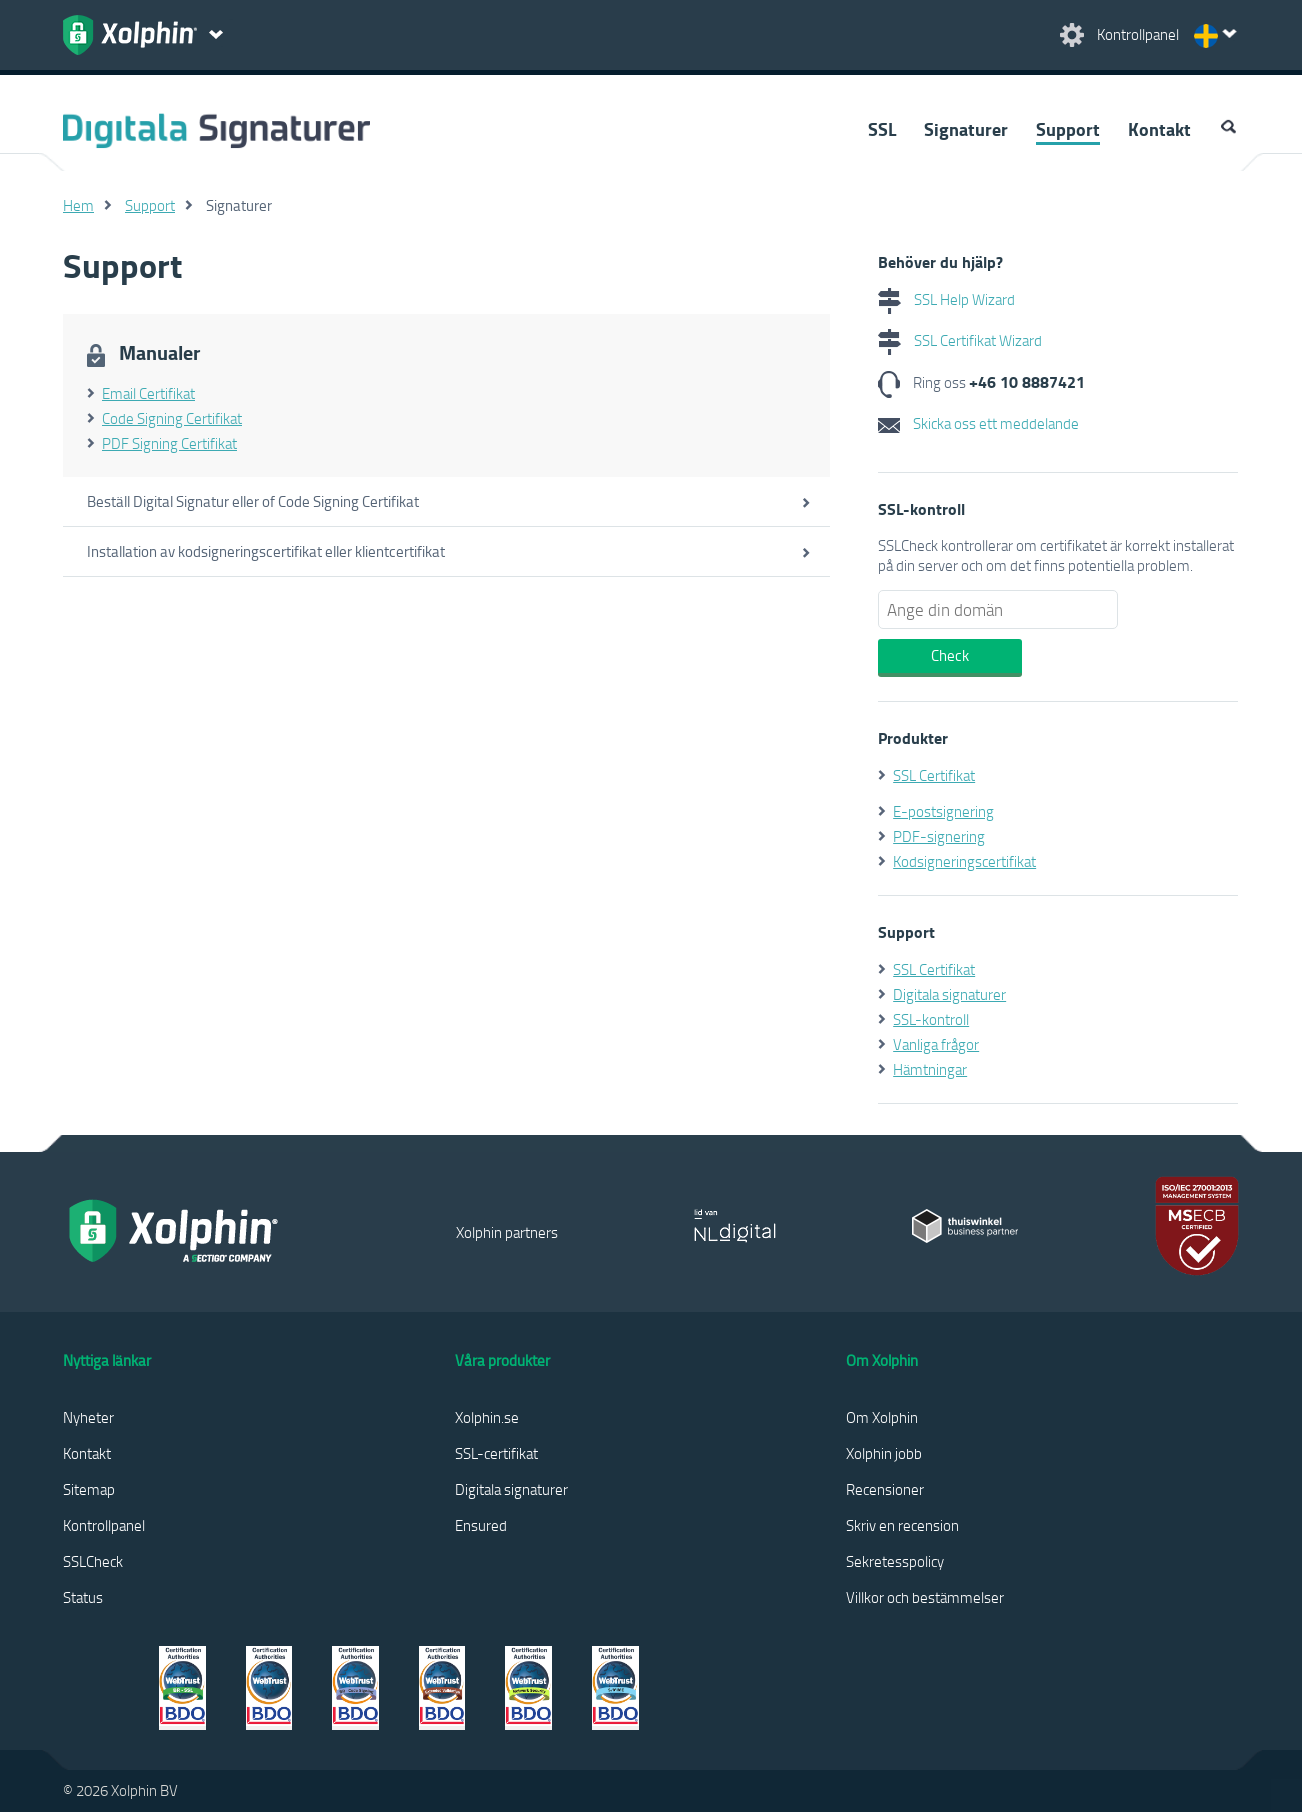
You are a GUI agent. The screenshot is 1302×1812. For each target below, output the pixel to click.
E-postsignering (943, 811)
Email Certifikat (148, 393)
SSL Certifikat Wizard (960, 340)
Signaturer (966, 129)
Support (1068, 129)
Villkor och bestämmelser (925, 1597)
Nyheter (88, 1417)
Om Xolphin (882, 1417)
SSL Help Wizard (946, 299)
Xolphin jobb (884, 1453)
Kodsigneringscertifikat (964, 861)
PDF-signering (939, 836)
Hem (78, 205)
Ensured (481, 1525)
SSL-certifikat (496, 1453)
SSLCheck (93, 1561)
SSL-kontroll (931, 1019)
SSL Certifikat (934, 775)
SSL (882, 129)
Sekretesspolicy (895, 1561)
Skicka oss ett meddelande (978, 423)
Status (83, 1597)
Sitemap (89, 1489)
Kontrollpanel (104, 1525)
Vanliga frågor (936, 1044)
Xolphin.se (487, 1417)
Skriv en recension (902, 1525)
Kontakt (1159, 129)
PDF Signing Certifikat (169, 443)
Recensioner (885, 1489)
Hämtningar (930, 1069)
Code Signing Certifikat (172, 418)
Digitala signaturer (949, 994)
